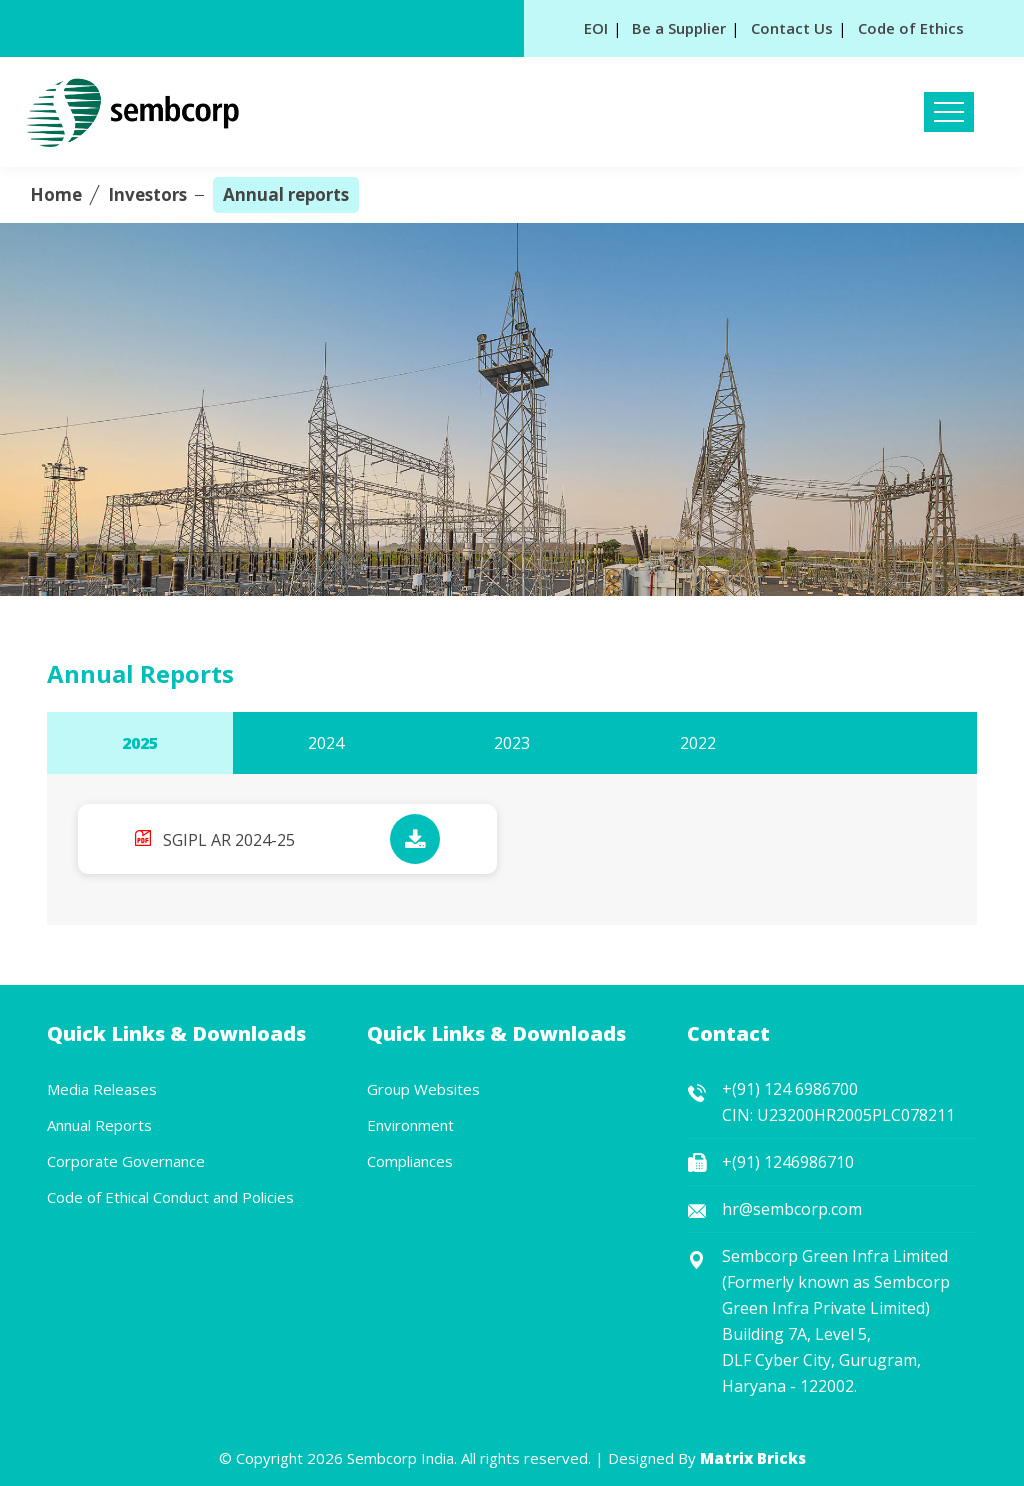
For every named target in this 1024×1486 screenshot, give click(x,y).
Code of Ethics (911, 28)
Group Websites (423, 1089)
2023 (512, 743)
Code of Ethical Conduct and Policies (170, 1197)
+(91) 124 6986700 (790, 1089)
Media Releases (102, 1089)
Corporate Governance (126, 1161)
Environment (410, 1125)
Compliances (410, 1161)
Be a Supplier (679, 28)
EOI (596, 28)
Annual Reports (99, 1125)
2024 (326, 743)
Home (56, 194)
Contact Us (792, 28)
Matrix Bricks (753, 1458)
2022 (698, 743)
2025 (140, 743)
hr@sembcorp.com (792, 1209)
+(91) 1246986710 (788, 1162)
